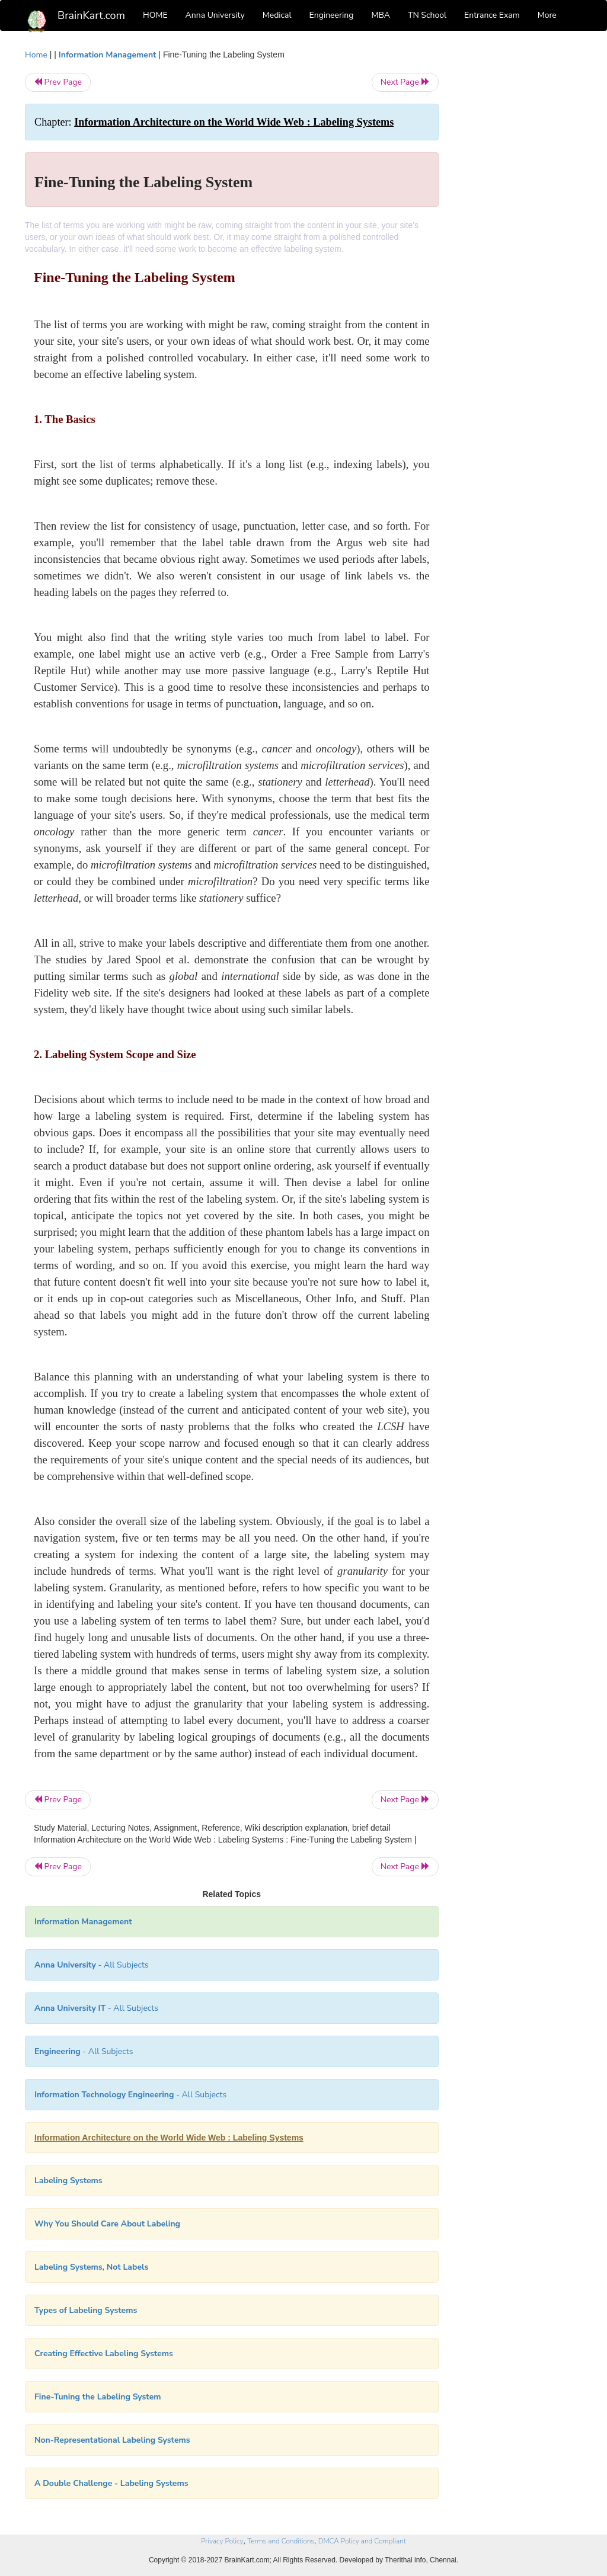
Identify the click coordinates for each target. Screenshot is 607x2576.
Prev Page (58, 82)
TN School (427, 15)
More (547, 15)
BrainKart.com (91, 15)
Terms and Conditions (280, 2541)
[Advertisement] (519, 226)
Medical (277, 15)
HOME (155, 15)
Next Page (405, 82)
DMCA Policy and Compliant (362, 2541)
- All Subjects (91, 1965)
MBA (380, 15)
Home (36, 54)
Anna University (215, 15)
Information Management (107, 54)
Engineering (331, 15)
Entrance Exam (492, 15)
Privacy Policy (222, 2541)
